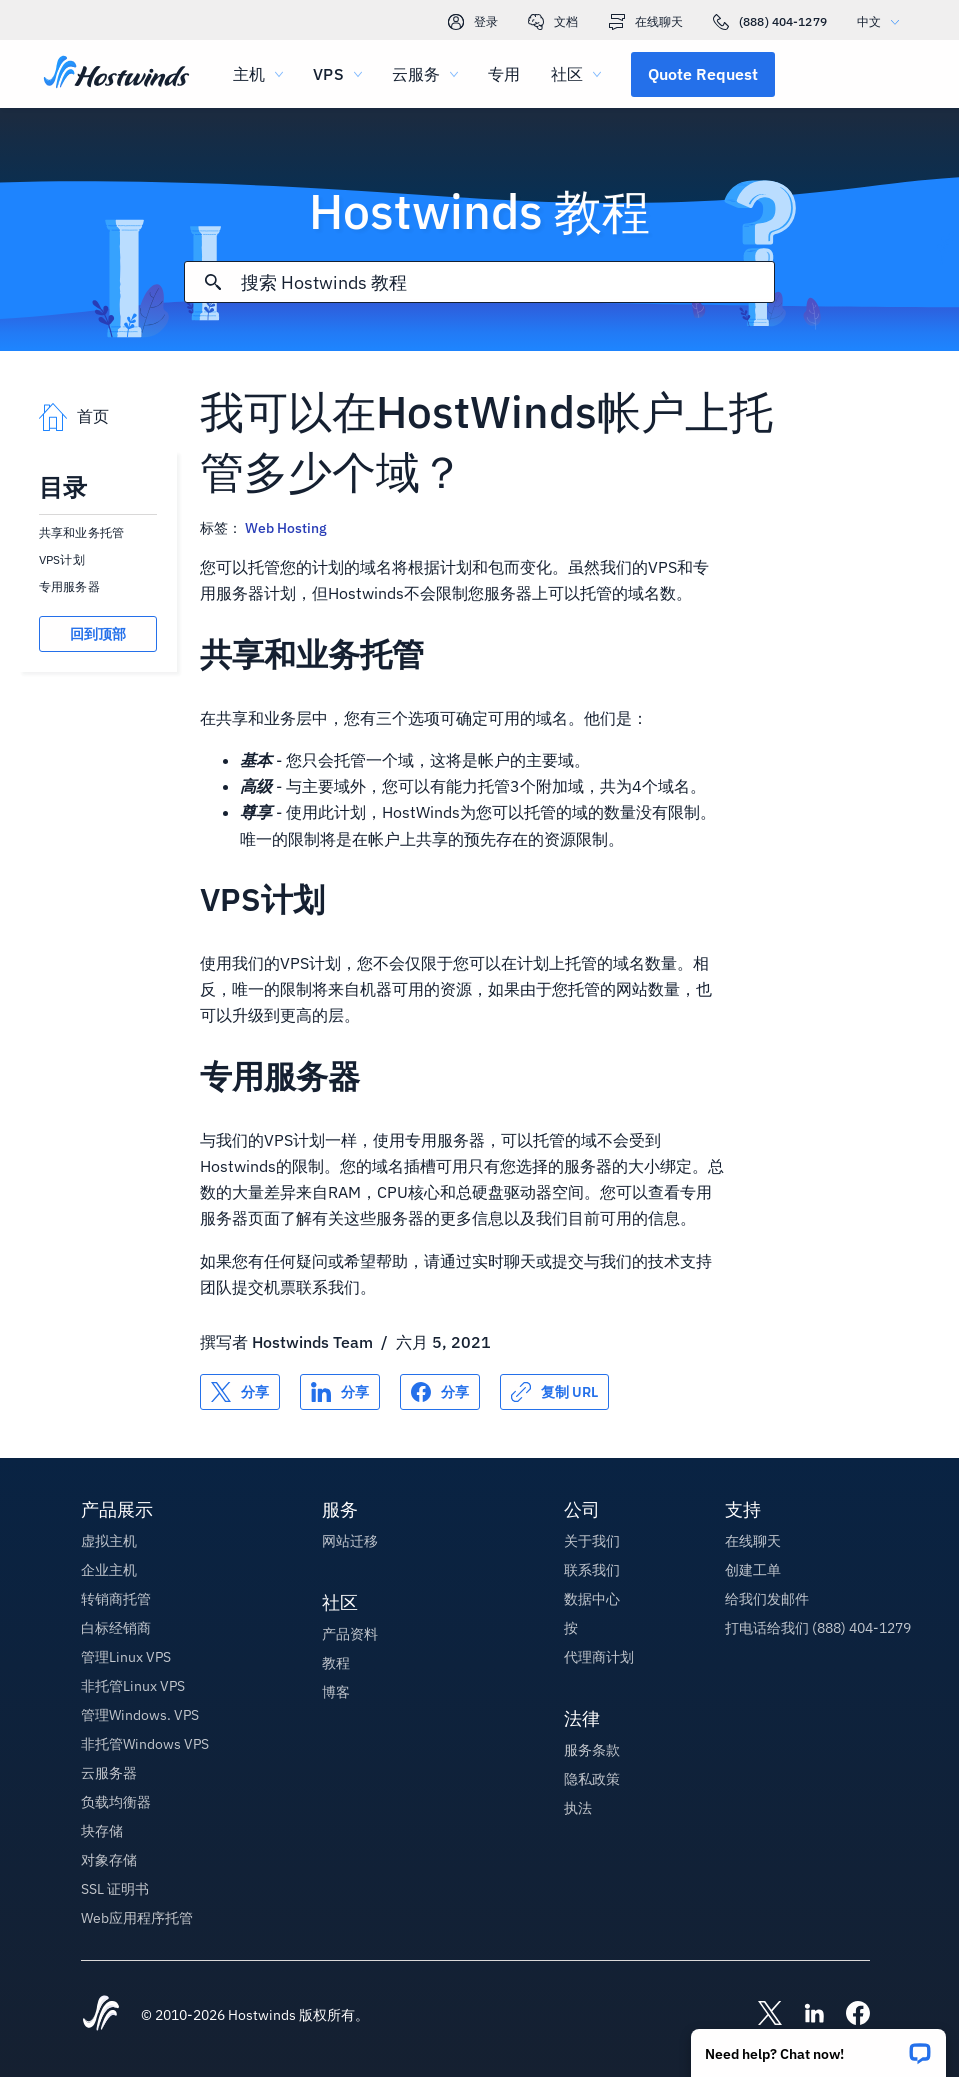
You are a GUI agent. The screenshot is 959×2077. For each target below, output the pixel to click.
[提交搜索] (213, 282)
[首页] (116, 74)
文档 (553, 22)
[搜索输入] (507, 282)
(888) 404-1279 (770, 22)
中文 (883, 21)
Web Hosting (286, 528)
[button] (818, 2046)
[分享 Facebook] (440, 1392)
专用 (504, 74)
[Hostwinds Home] (101, 2015)
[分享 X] (240, 1392)
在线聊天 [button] (753, 1541)
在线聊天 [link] (646, 22)
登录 (473, 22)
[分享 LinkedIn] (340, 1392)
